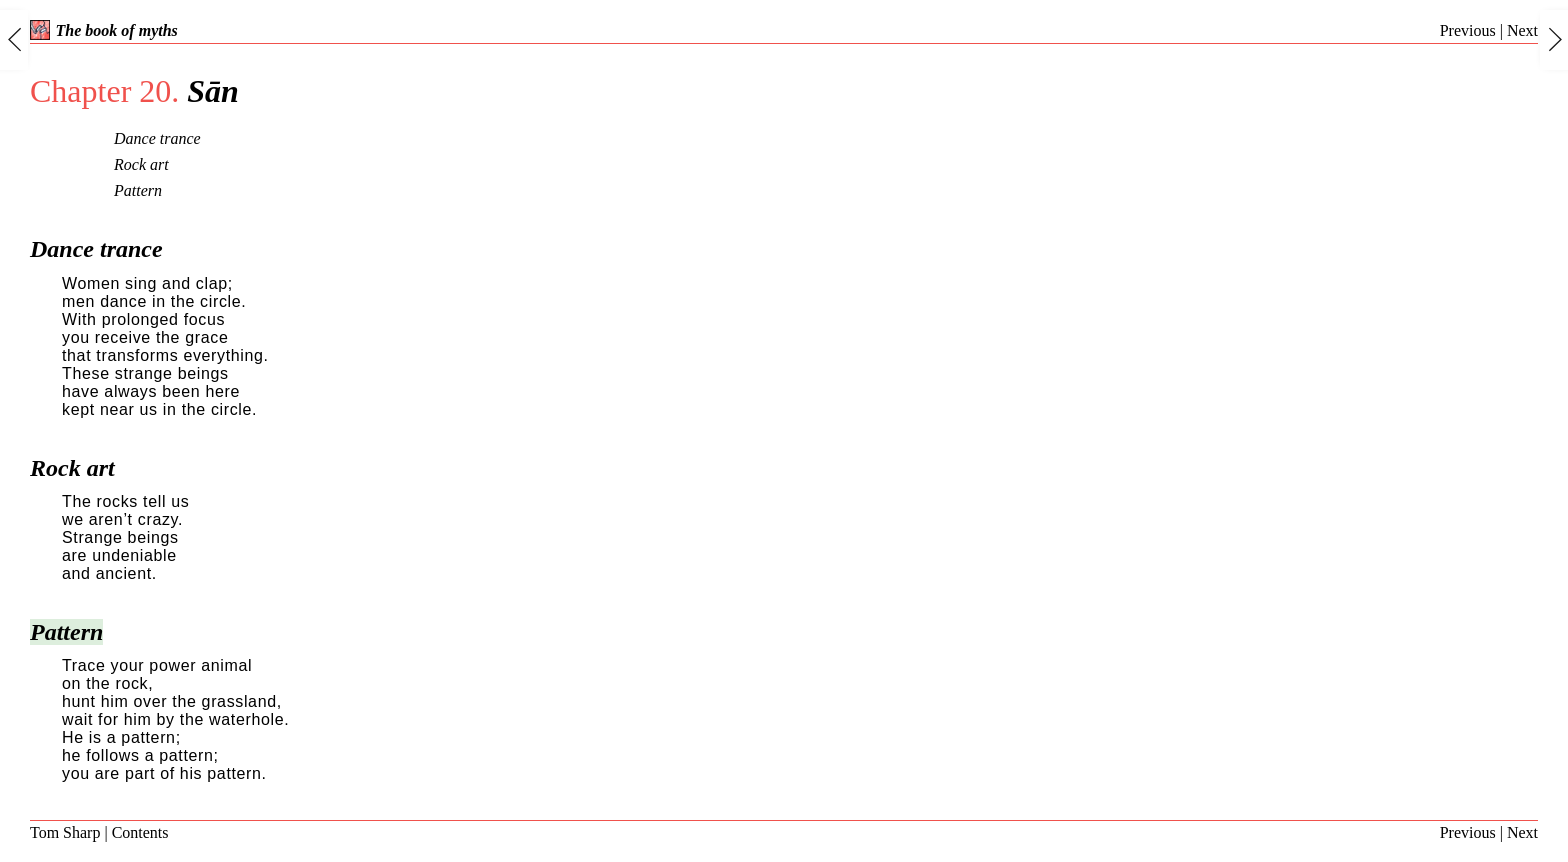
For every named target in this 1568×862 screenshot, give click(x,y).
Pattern (138, 190)
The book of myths (104, 30)
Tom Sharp (65, 832)
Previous (1468, 30)
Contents (140, 832)
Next (1522, 30)
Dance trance (157, 138)
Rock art (141, 164)
